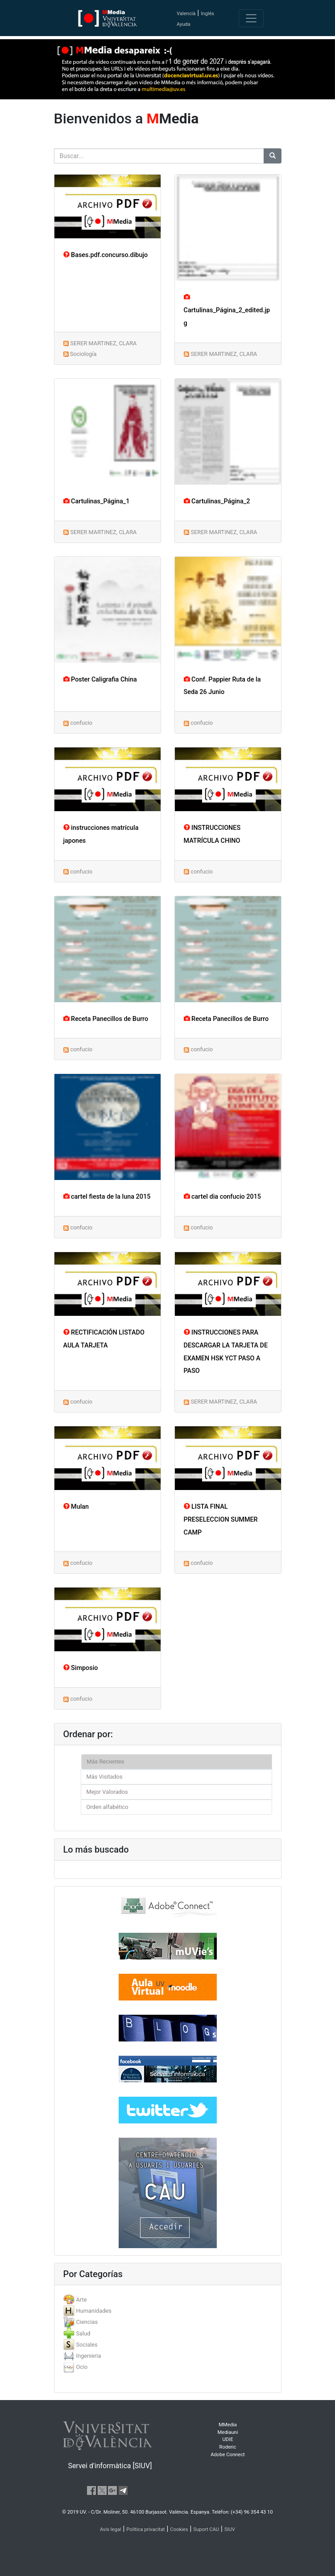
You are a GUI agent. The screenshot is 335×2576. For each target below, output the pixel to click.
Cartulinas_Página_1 (96, 501)
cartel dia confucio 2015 (222, 1196)
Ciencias (87, 2322)
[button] (25, 1288)
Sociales (86, 2344)
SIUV (229, 2529)
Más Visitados (105, 1776)
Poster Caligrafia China (100, 679)
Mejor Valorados (107, 1791)
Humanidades (93, 2310)
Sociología (83, 354)
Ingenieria (88, 2355)
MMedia (228, 2425)
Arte (81, 2299)
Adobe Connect (227, 2455)
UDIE (228, 2439)
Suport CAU (206, 2529)
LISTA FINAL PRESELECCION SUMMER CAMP (221, 1519)
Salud (83, 2333)
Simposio (80, 1668)
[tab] (167, 2299)
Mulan (76, 1506)
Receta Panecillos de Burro (106, 1019)
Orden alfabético (107, 1807)
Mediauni (228, 2432)
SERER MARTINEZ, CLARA (103, 343)
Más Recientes (105, 1761)
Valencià (186, 13)
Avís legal (110, 2529)
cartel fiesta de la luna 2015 (107, 1196)
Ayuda (183, 24)
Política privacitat (145, 2529)
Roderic (227, 2447)
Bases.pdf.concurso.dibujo (105, 255)
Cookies (179, 2529)
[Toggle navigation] (251, 18)
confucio (81, 722)
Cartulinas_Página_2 (217, 501)
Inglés (207, 13)
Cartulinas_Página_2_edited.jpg (227, 310)
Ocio (81, 2367)
